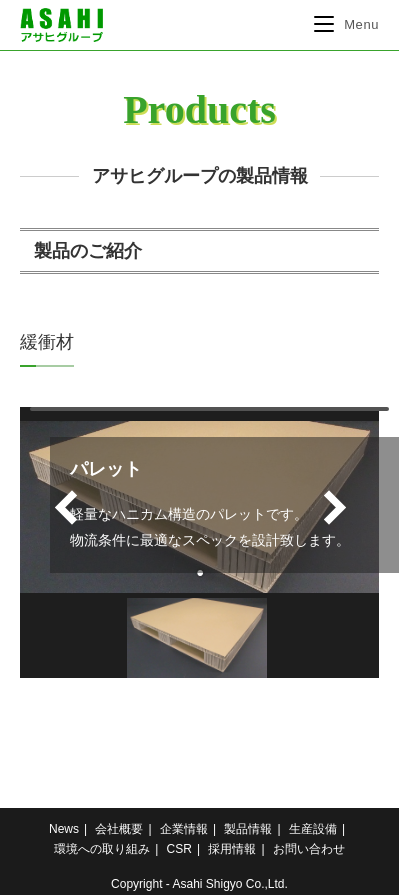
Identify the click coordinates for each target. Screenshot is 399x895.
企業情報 (184, 829)
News (64, 829)
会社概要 (119, 829)
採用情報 (232, 849)
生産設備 (313, 829)
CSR (179, 849)
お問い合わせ (309, 849)
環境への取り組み (102, 849)
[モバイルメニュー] (346, 24)
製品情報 (248, 829)
